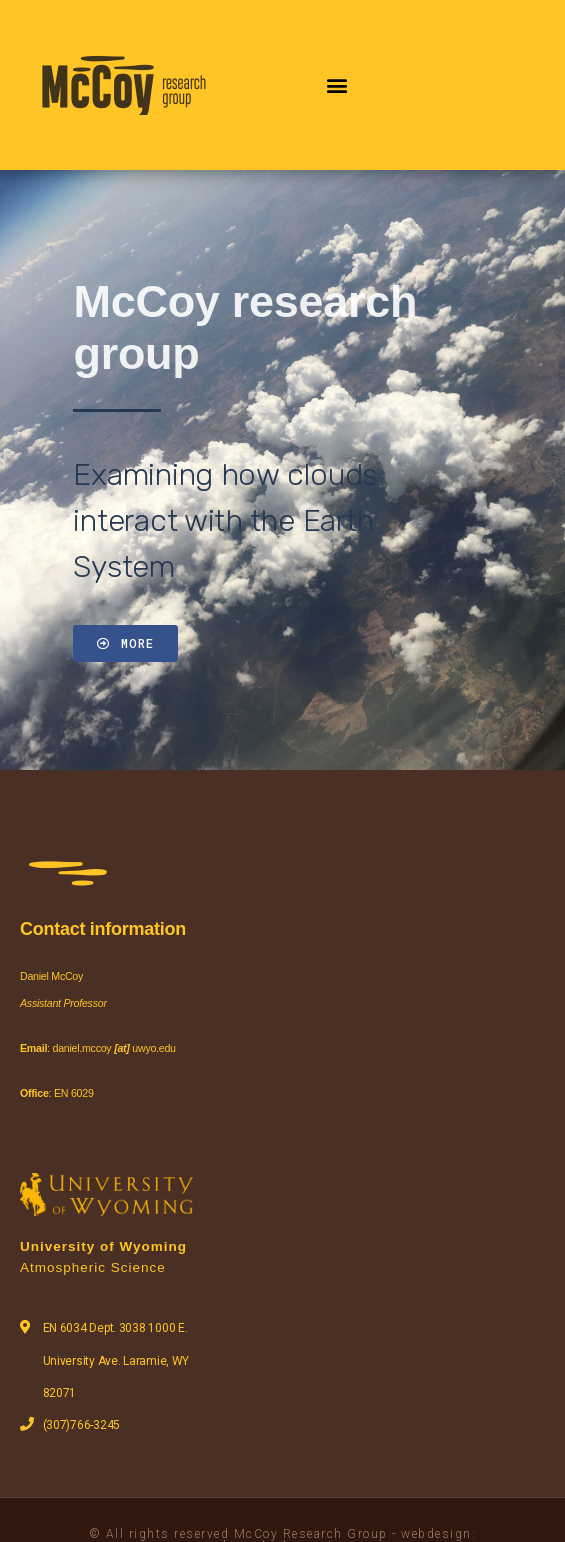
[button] (337, 84)
